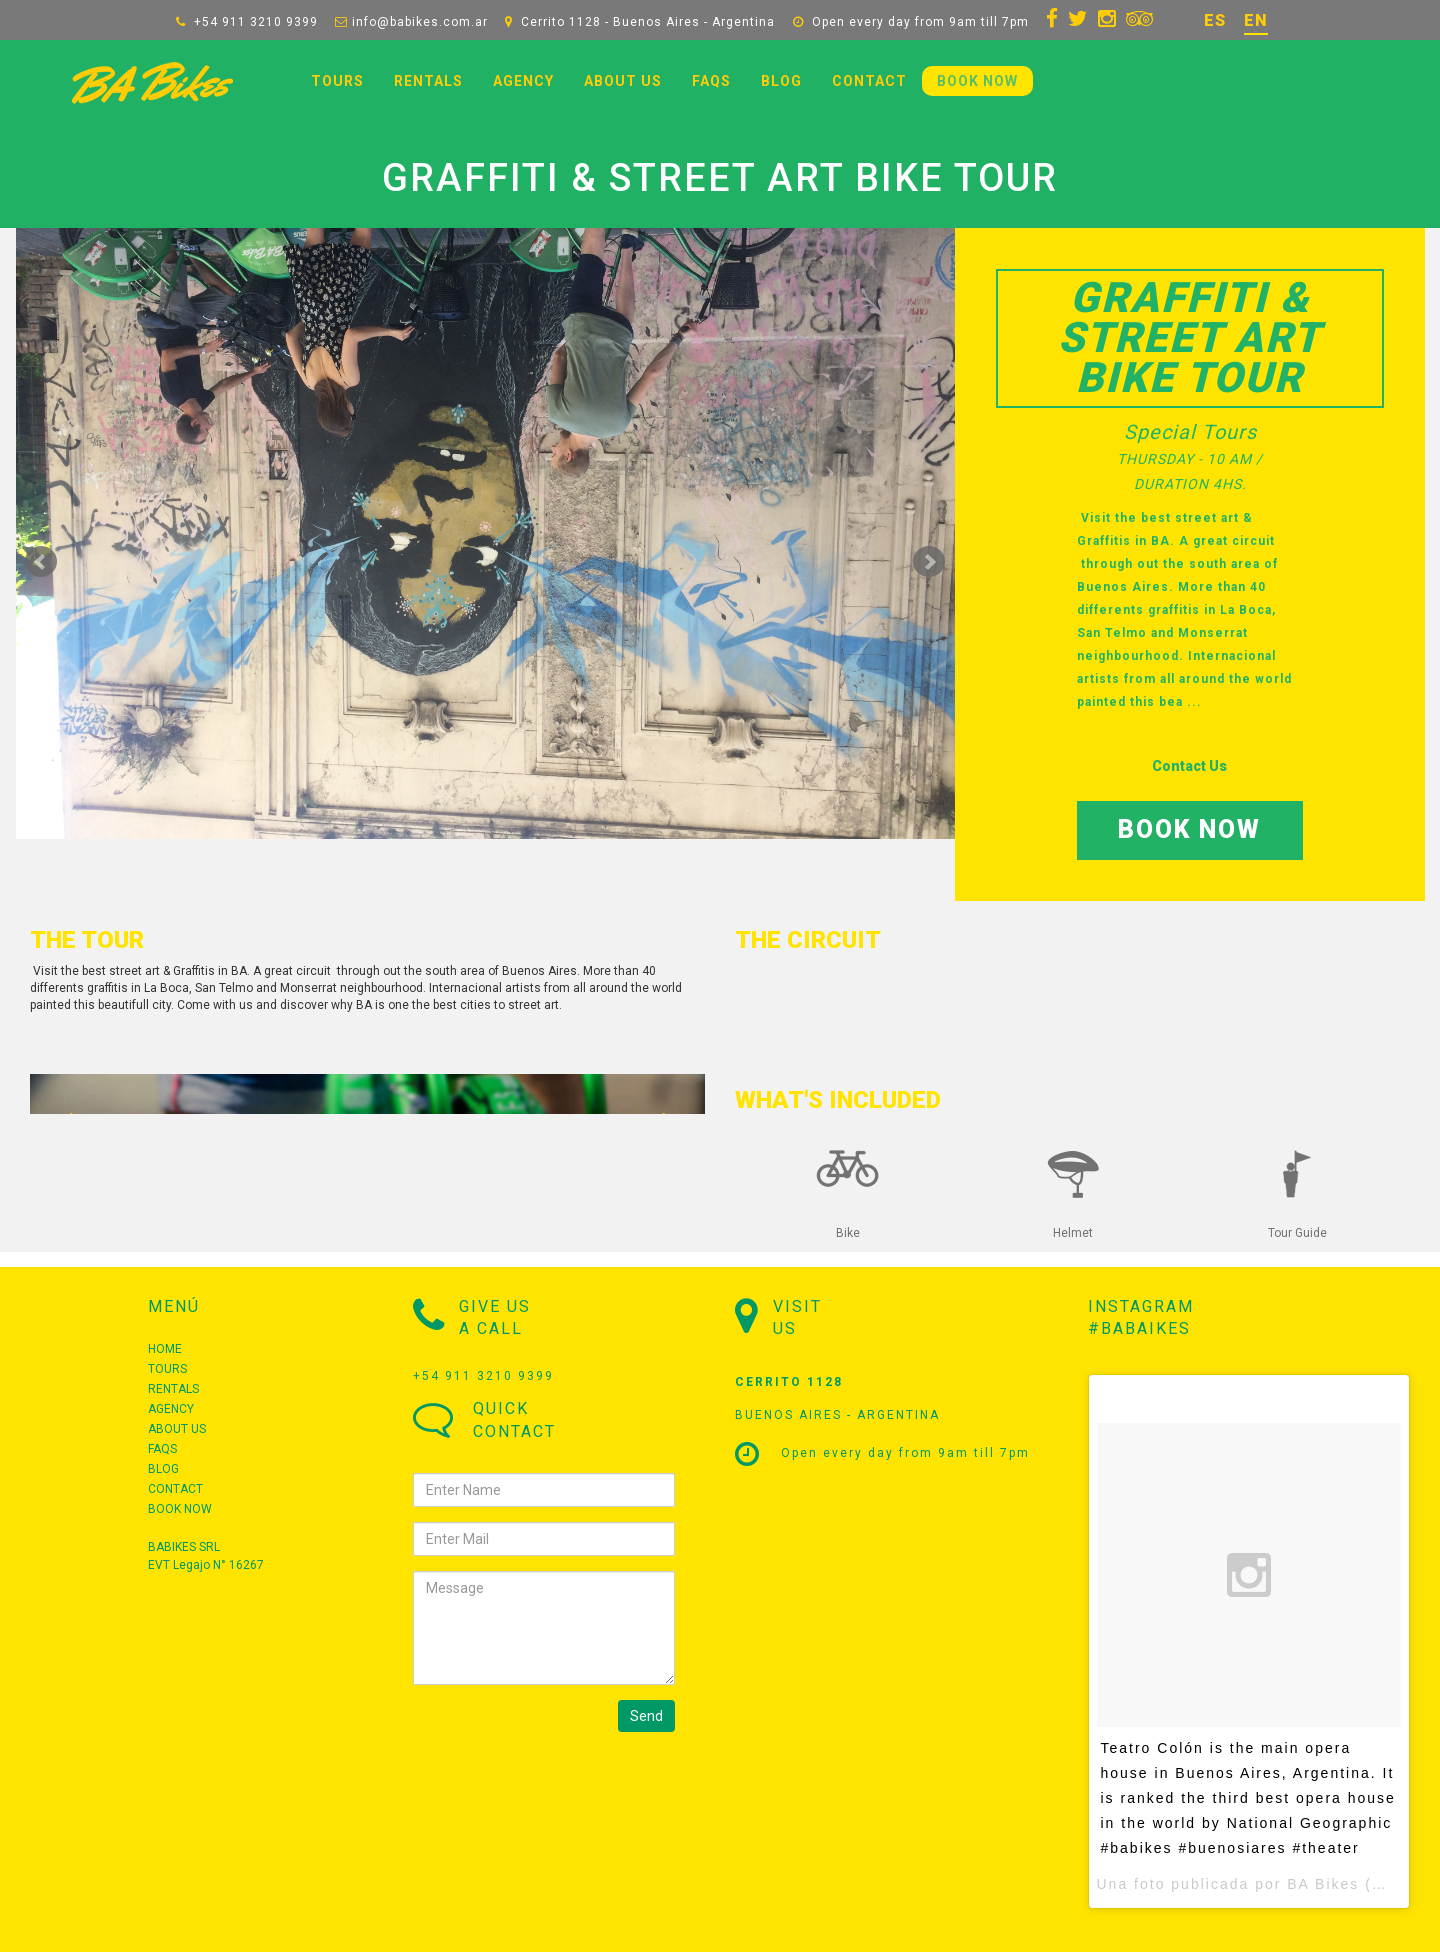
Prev (41, 562)
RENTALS (428, 81)
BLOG (781, 81)
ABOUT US (623, 81)
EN (1256, 20)
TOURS (337, 81)
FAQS (711, 81)
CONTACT (869, 81)
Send (646, 1716)
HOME (165, 1349)
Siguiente (929, 562)
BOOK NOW (977, 81)
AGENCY (523, 81)
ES (1215, 20)
